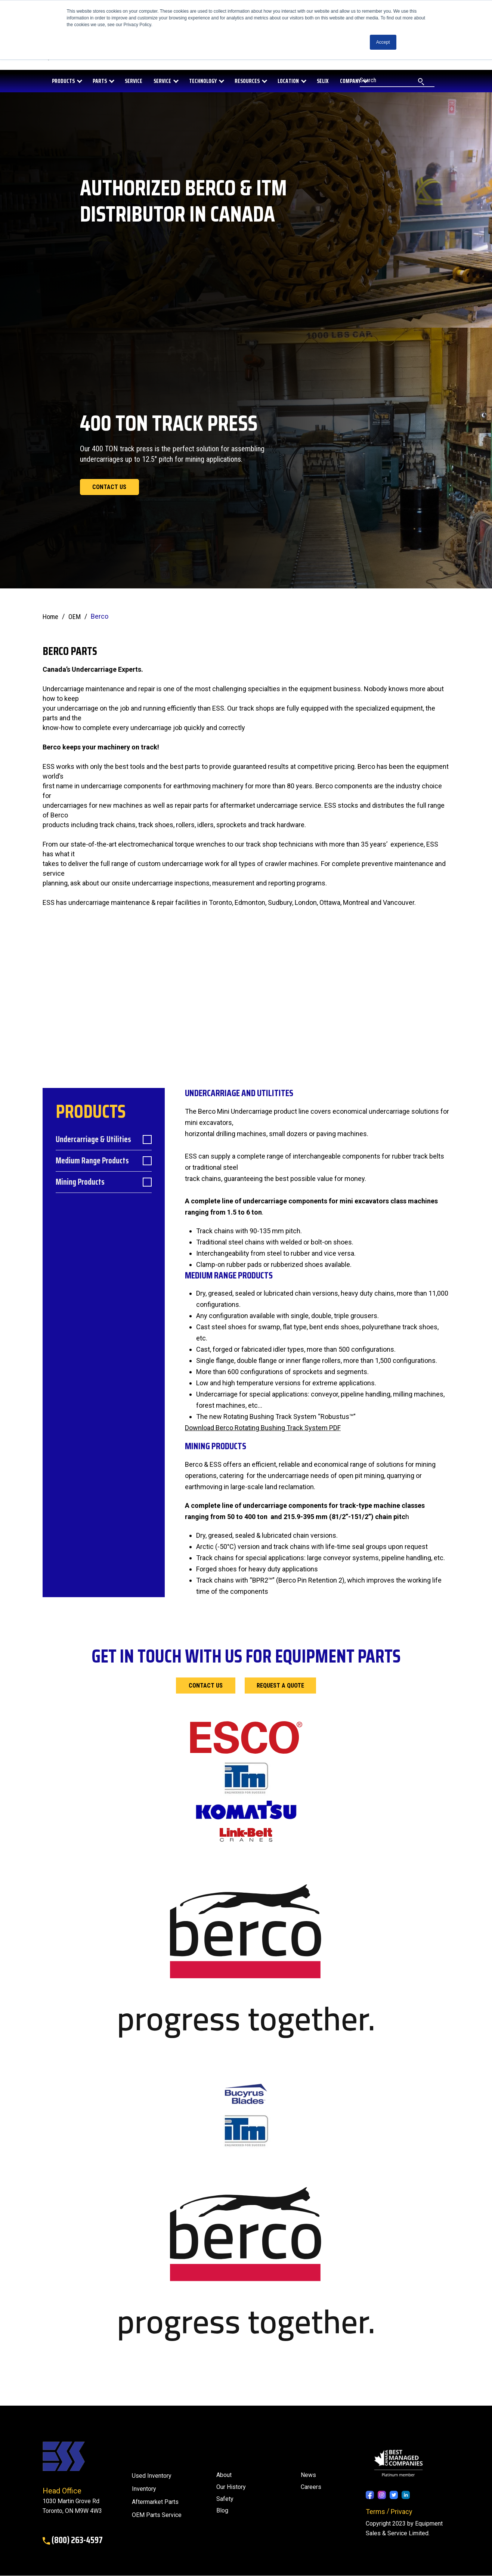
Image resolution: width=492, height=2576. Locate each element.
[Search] (397, 81)
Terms (375, 2512)
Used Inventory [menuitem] (151, 2476)
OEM (74, 617)
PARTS (100, 81)
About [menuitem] (224, 2475)
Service (162, 81)
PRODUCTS (63, 81)
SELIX (323, 81)
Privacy (401, 2512)
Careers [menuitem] (311, 2487)
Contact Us (206, 1685)
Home (50, 617)
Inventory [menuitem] (144, 2489)
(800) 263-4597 (73, 2540)
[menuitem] (222, 2511)
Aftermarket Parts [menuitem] (155, 2502)
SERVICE (133, 81)
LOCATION (288, 81)
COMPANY (350, 81)
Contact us (110, 487)
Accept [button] (383, 42)
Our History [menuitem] (231, 2487)
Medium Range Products (92, 1161)
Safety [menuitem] (224, 2499)
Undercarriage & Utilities (93, 1140)
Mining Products (80, 1182)
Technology (203, 81)
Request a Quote (280, 1685)
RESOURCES (247, 81)
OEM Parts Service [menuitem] (157, 2515)
